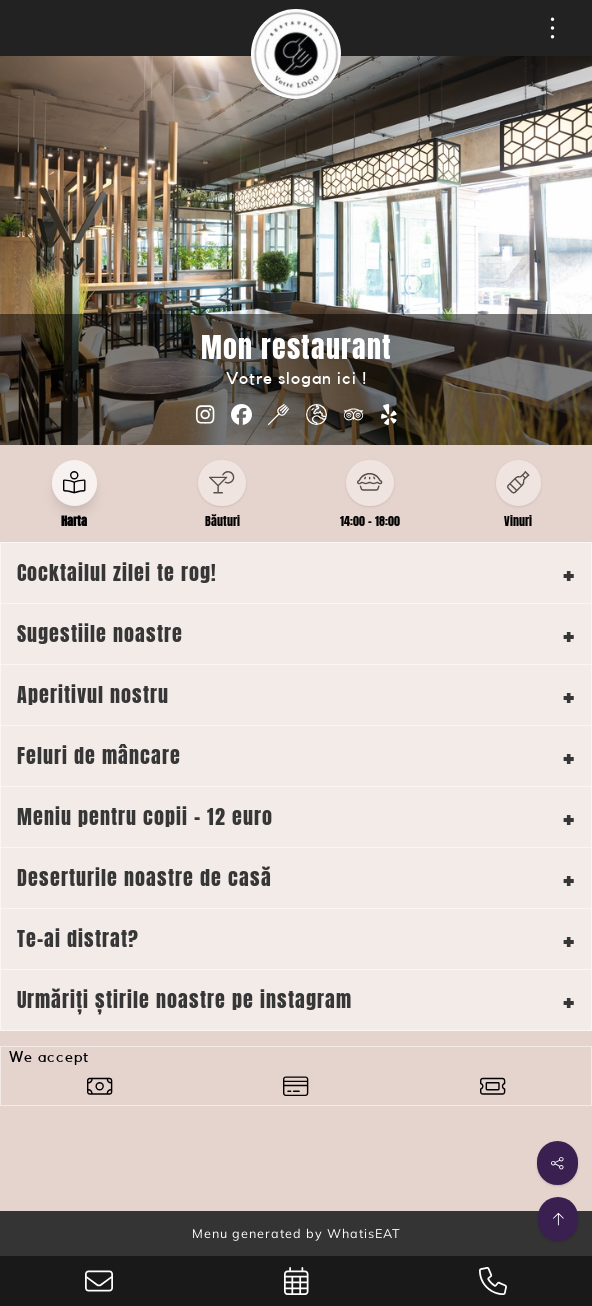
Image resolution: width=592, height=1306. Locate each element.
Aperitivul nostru (93, 694)
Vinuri (518, 521)
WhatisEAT (364, 1233)
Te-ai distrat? (78, 938)
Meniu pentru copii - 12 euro (145, 816)
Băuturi (222, 521)
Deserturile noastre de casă (144, 877)
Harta (74, 521)
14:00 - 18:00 (370, 521)
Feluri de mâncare (99, 755)
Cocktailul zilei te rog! (117, 572)
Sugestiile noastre (100, 633)
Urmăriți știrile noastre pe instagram (184, 999)
